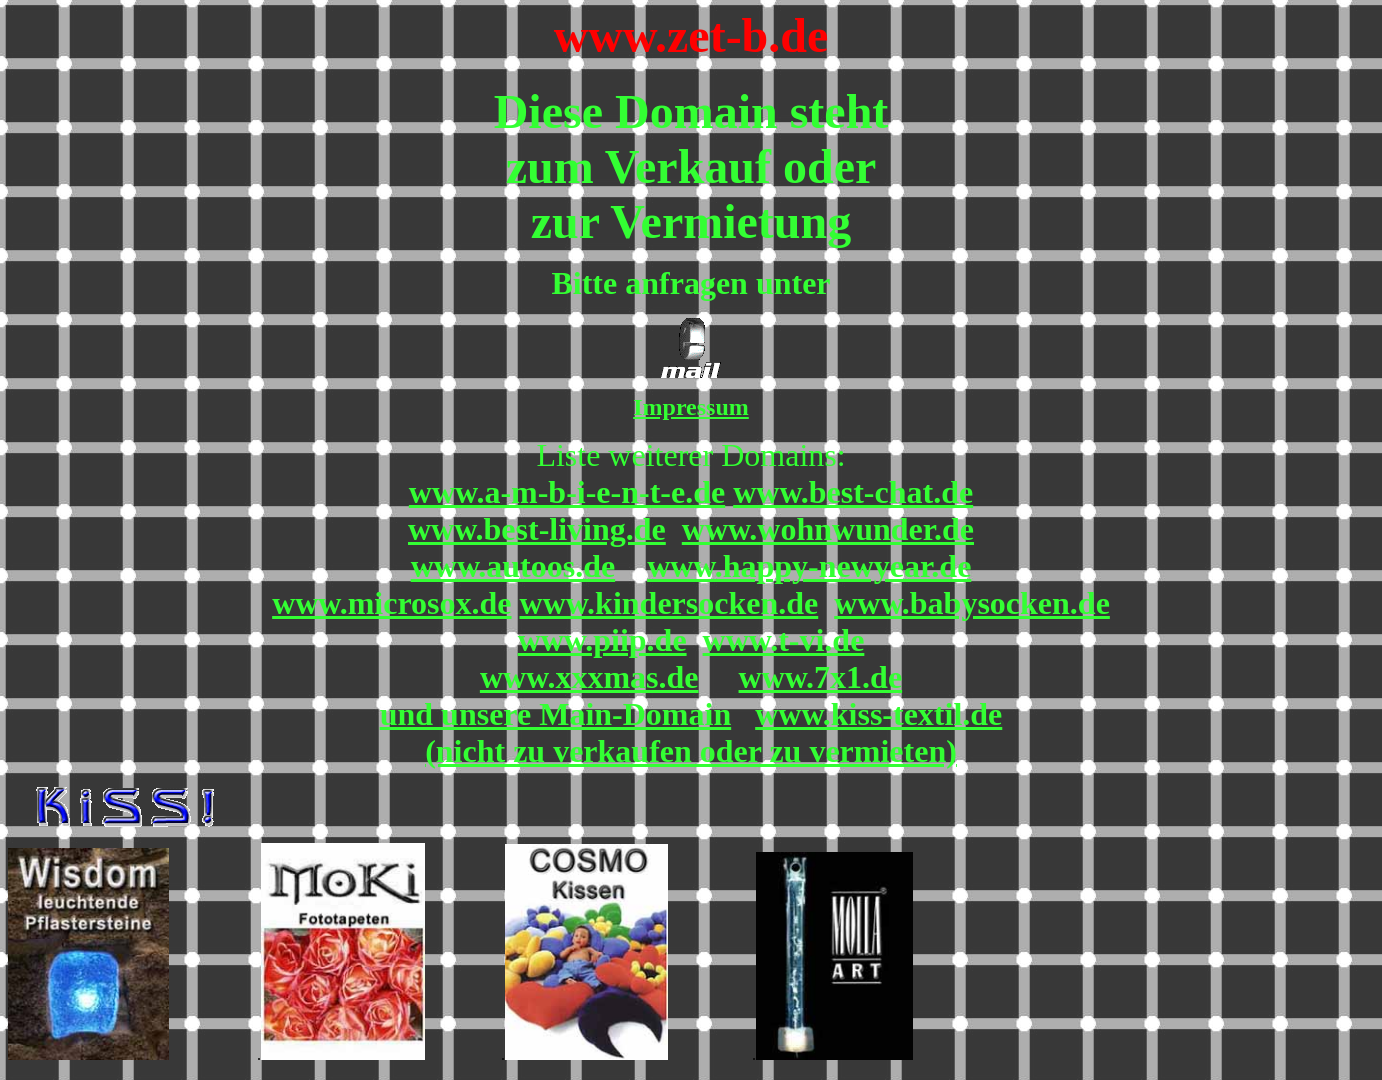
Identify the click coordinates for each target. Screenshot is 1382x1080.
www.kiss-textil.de (878, 714)
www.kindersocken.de (669, 603)
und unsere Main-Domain (555, 714)
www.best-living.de (537, 529)
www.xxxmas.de (589, 677)
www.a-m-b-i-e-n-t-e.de (567, 492)
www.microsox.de (391, 603)
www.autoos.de (513, 566)
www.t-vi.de (784, 640)
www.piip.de (602, 640)
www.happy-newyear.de (809, 566)
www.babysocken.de (972, 603)
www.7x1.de (821, 677)
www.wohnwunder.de (828, 529)
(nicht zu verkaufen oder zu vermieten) (691, 751)
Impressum (691, 407)
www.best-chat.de (853, 492)
